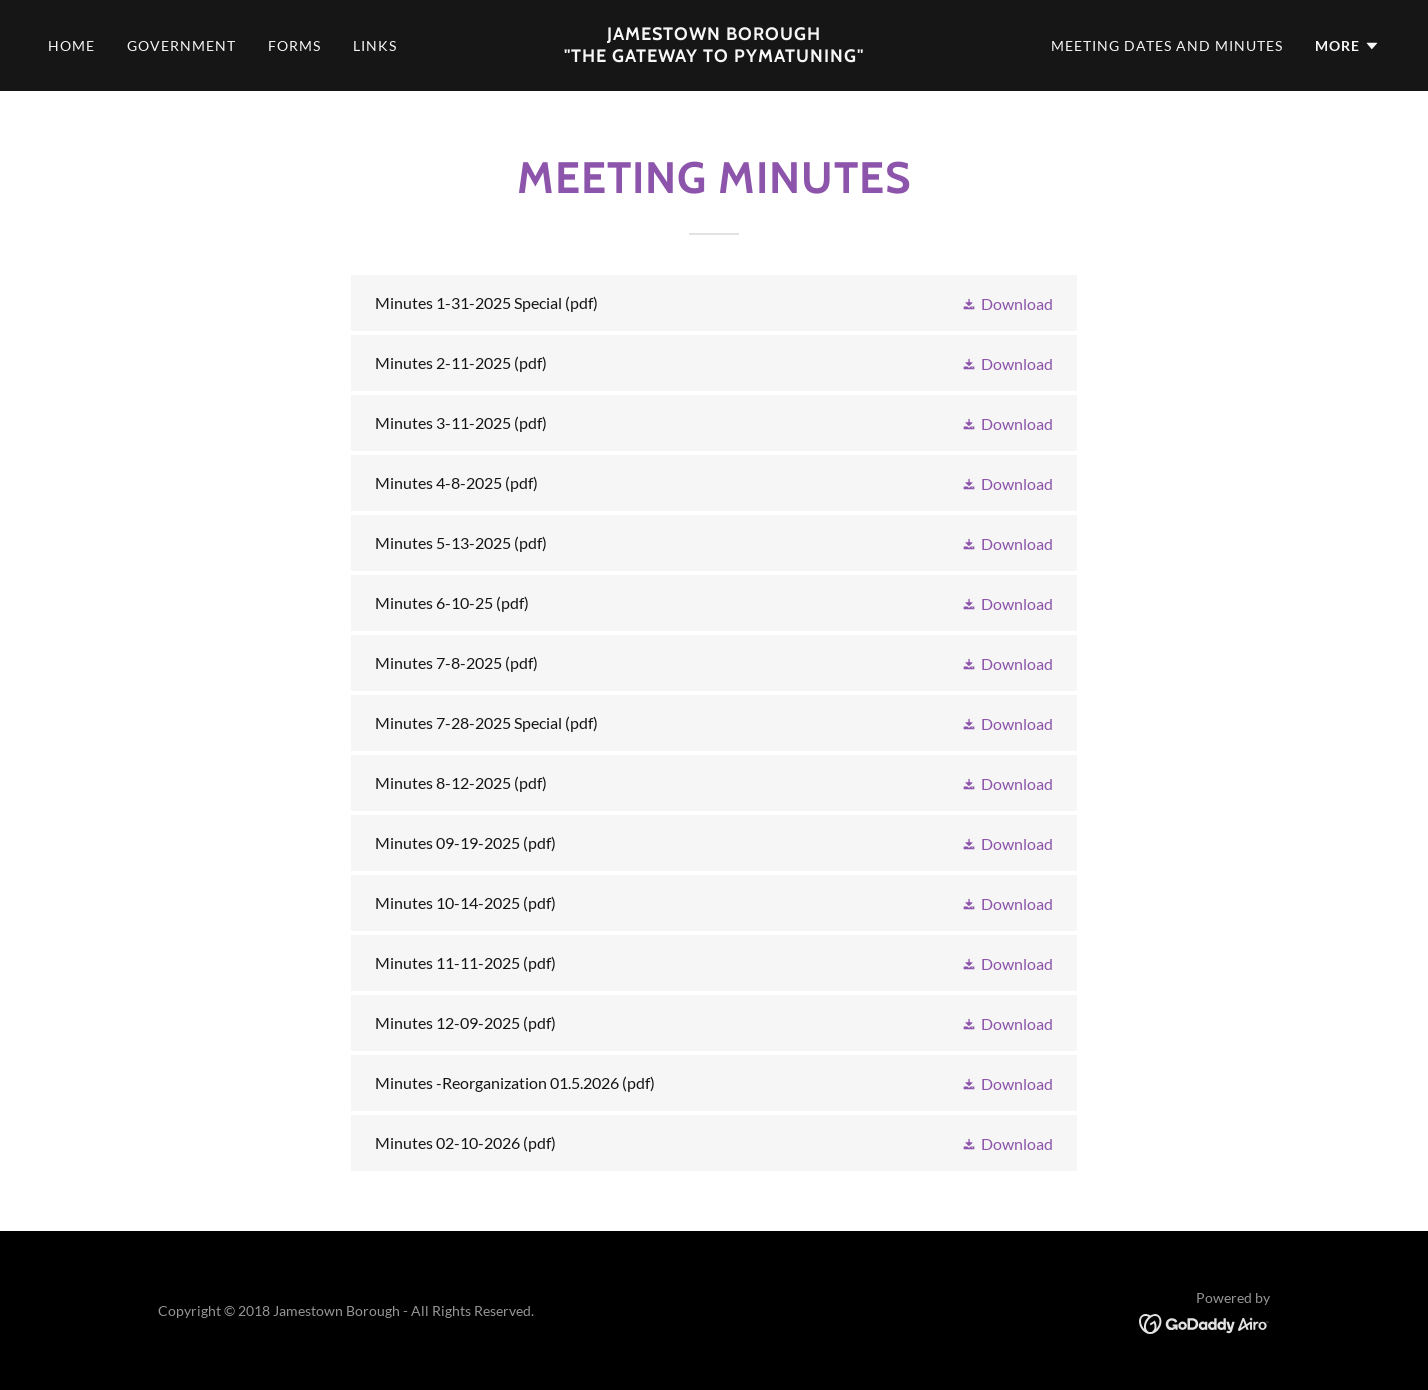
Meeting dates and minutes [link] (1167, 45)
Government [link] (181, 45)
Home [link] (71, 45)
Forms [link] (294, 45)
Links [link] (375, 45)
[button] (1347, 46)
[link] (714, 55)
